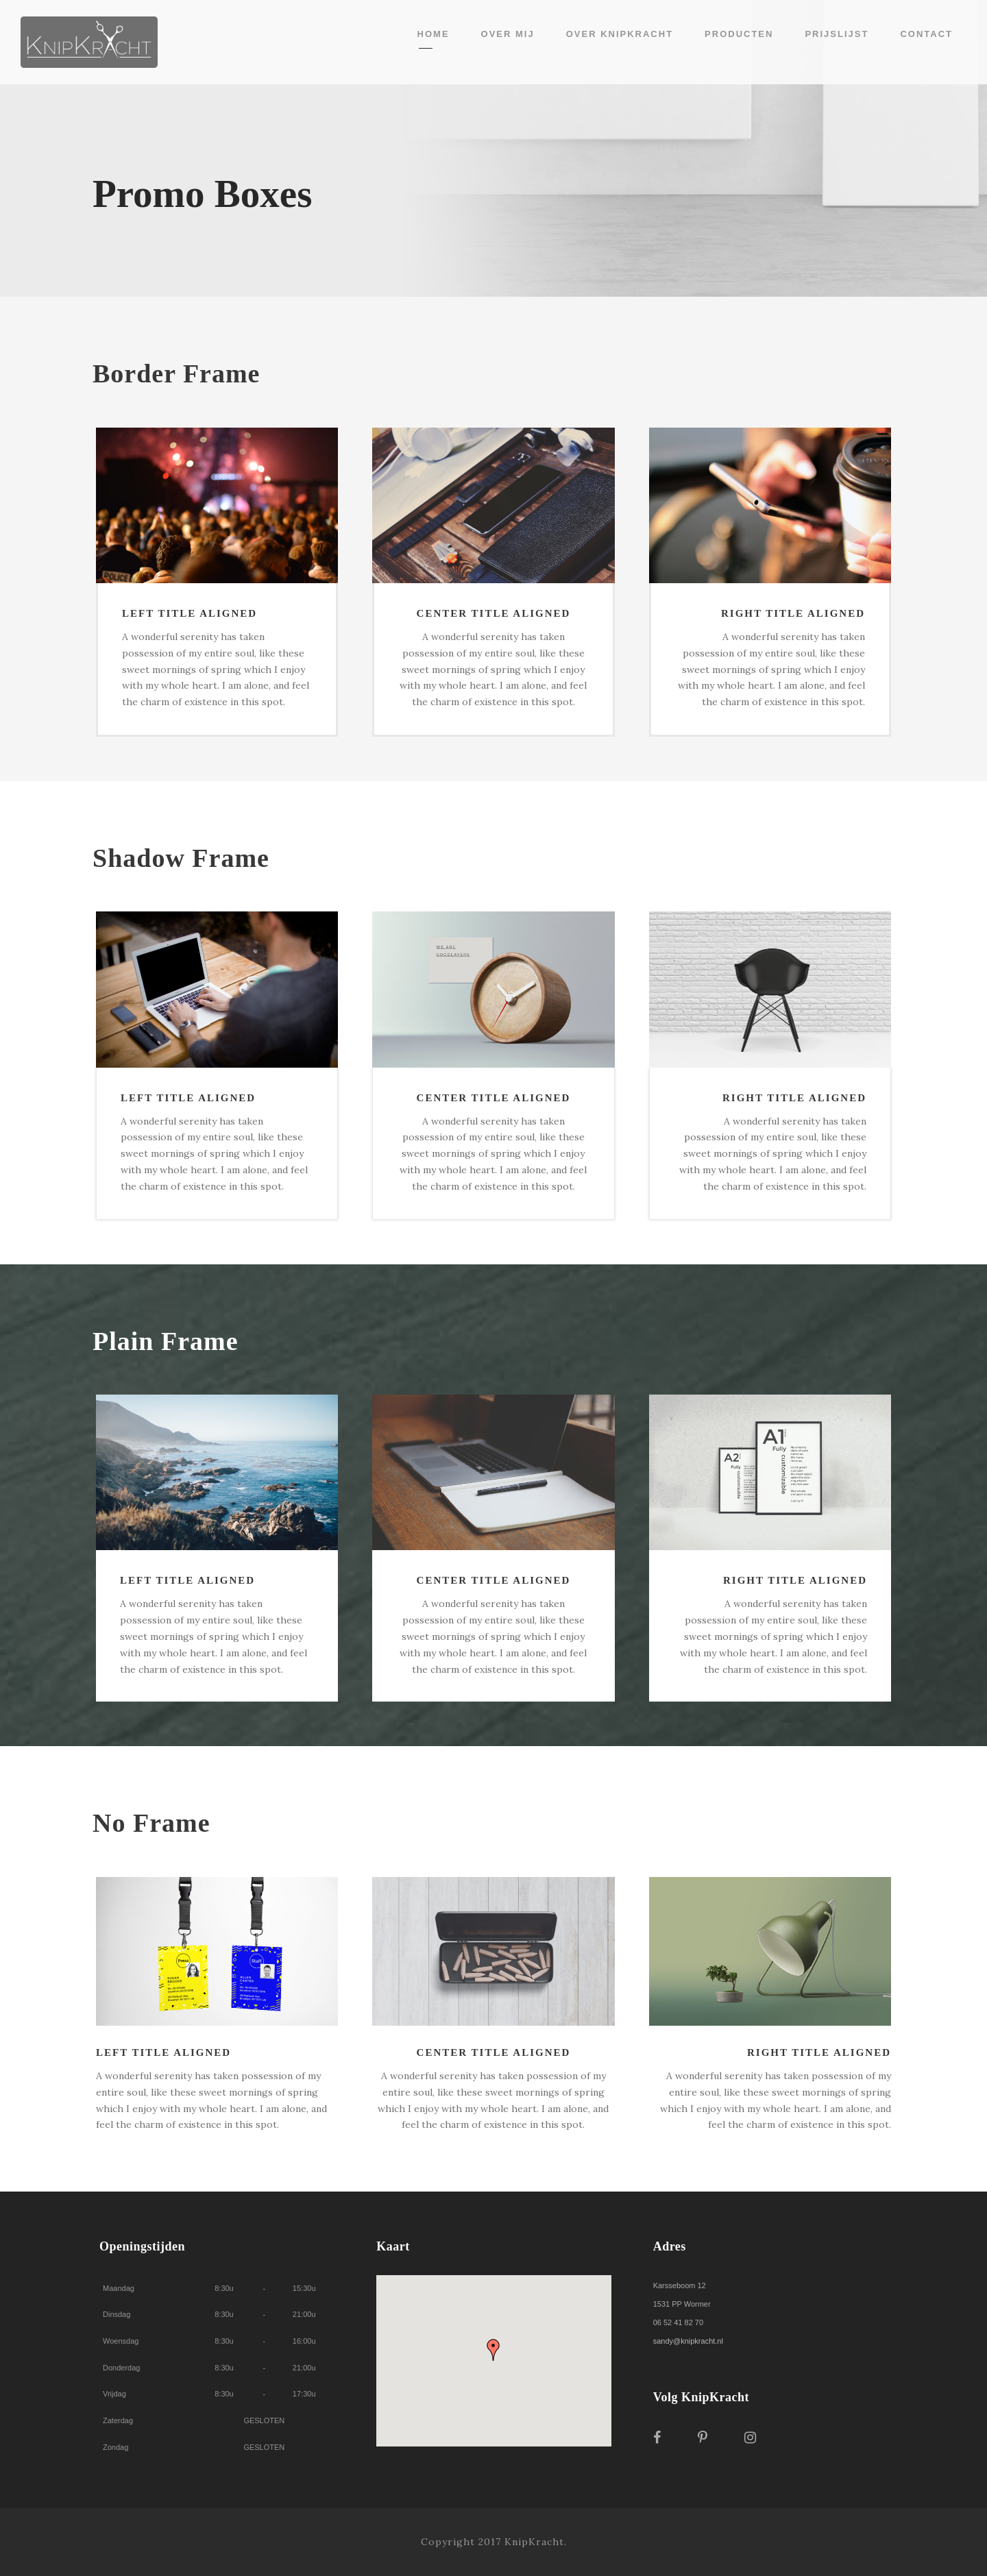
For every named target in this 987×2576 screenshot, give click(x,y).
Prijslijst (836, 34)
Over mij (508, 34)
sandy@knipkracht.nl (688, 2341)
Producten (739, 34)
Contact (926, 34)
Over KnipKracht (619, 34)
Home (433, 34)
